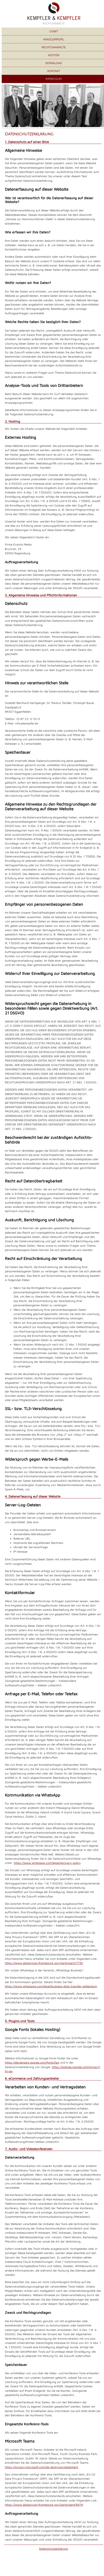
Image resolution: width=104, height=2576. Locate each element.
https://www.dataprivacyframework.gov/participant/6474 (44, 2504)
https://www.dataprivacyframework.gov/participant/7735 (44, 1963)
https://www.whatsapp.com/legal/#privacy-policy (47, 1863)
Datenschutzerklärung (53, 2548)
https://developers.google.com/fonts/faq (32, 2062)
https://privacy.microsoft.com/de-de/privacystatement (41, 2467)
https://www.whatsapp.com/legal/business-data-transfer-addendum (51, 1986)
